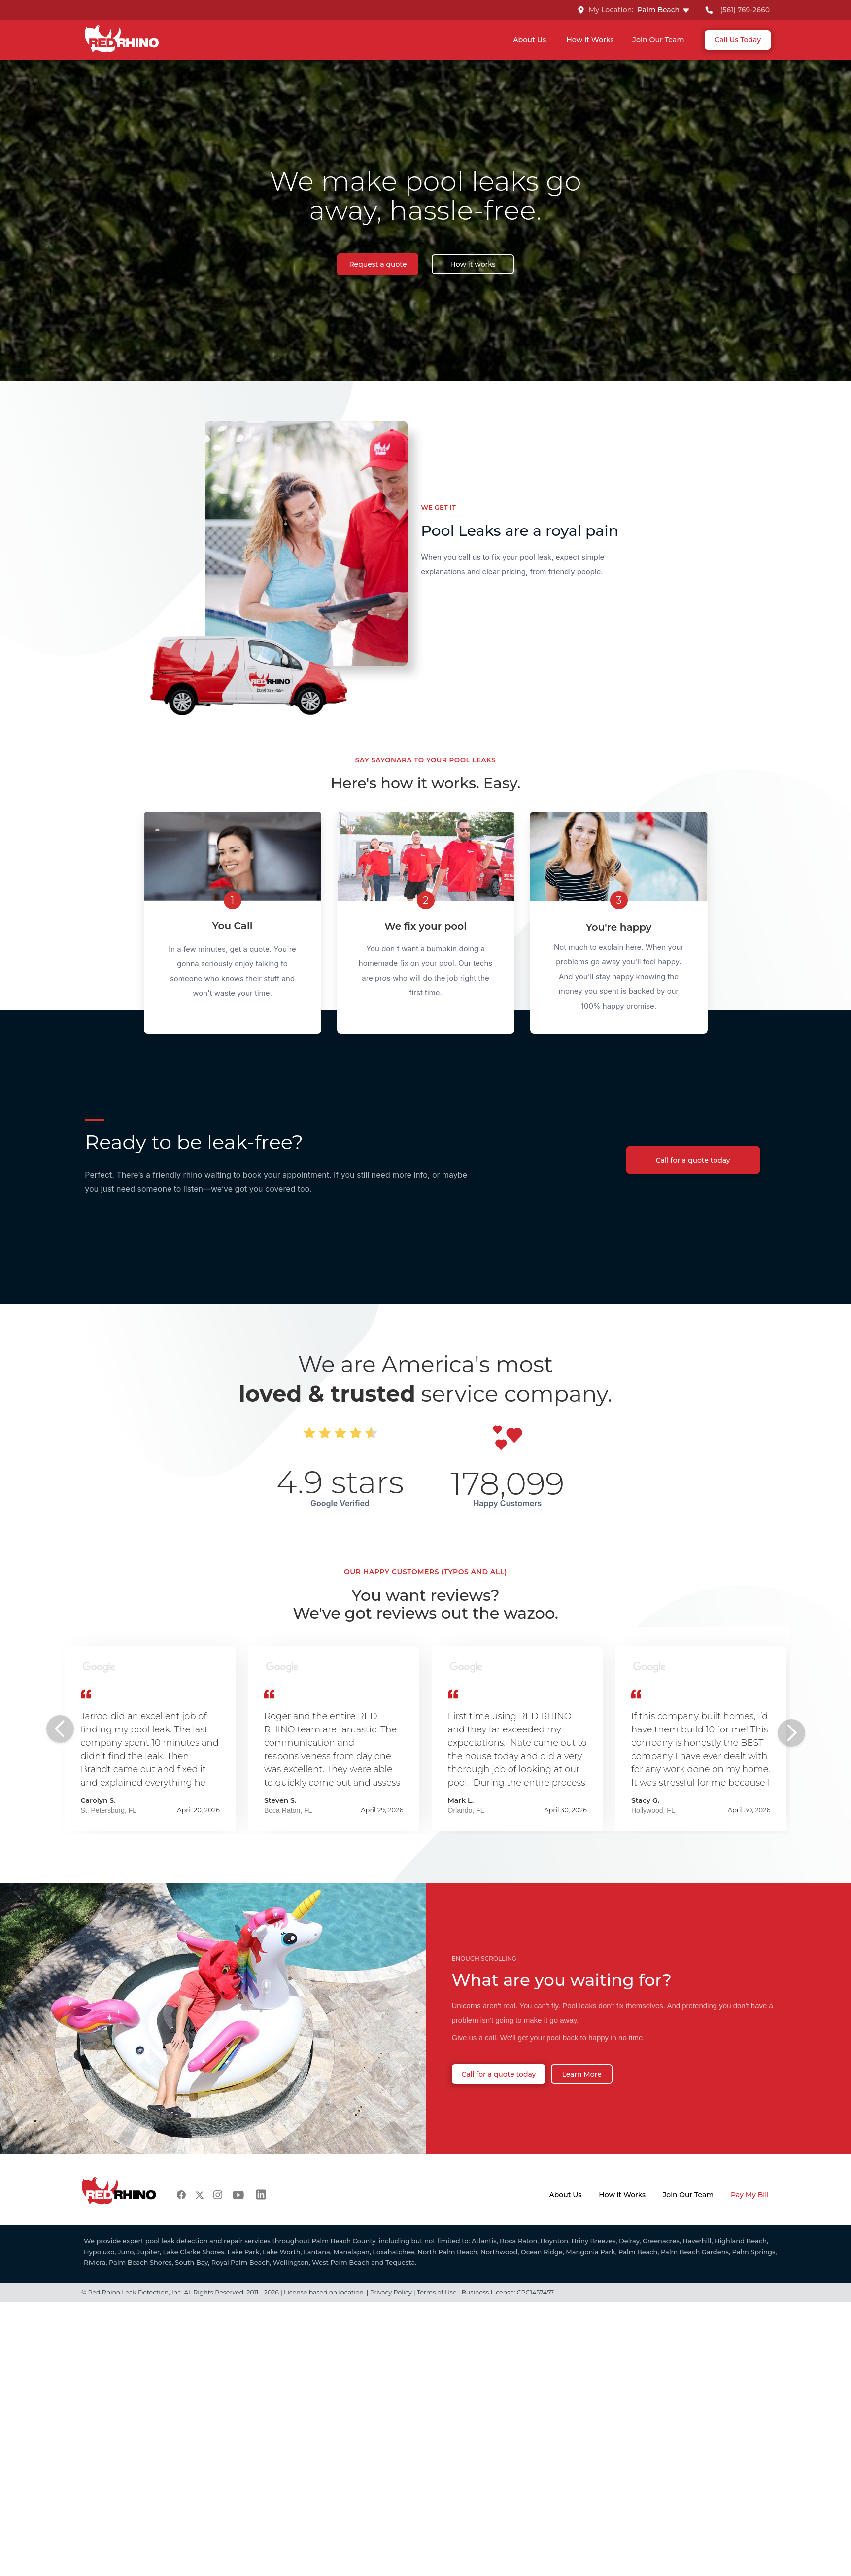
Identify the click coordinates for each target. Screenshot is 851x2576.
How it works (472, 264)
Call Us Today (738, 39)
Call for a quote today (693, 1160)
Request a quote (378, 264)
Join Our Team (658, 39)
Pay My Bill (750, 2194)
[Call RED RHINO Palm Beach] (737, 10)
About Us (529, 39)
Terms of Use (437, 2292)
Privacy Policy (391, 2292)
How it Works (589, 39)
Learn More (581, 2074)
